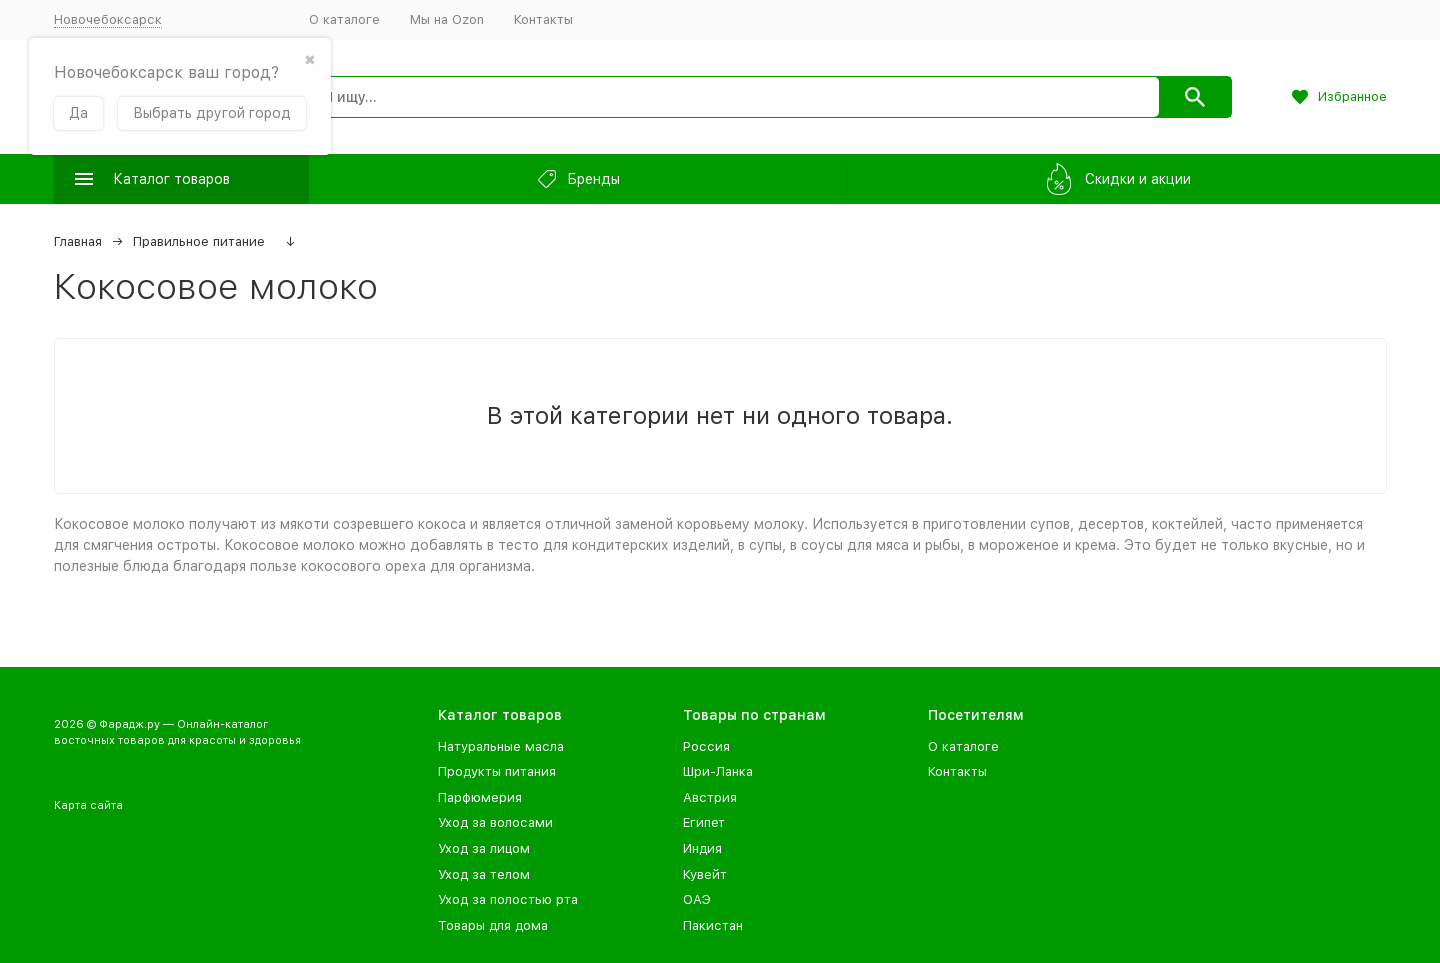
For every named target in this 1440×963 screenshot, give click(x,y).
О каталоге (344, 19)
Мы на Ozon (447, 19)
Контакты (543, 19)
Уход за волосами (495, 822)
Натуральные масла (501, 746)
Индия (702, 848)
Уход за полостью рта (508, 899)
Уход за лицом (484, 848)
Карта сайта (88, 805)
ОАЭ (697, 899)
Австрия (710, 797)
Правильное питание (199, 241)
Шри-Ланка (718, 771)
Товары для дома (493, 925)
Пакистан (713, 925)
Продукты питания (497, 771)
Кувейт (705, 874)
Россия (706, 746)
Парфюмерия (480, 797)
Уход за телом (484, 874)
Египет (704, 822)
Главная (78, 241)
